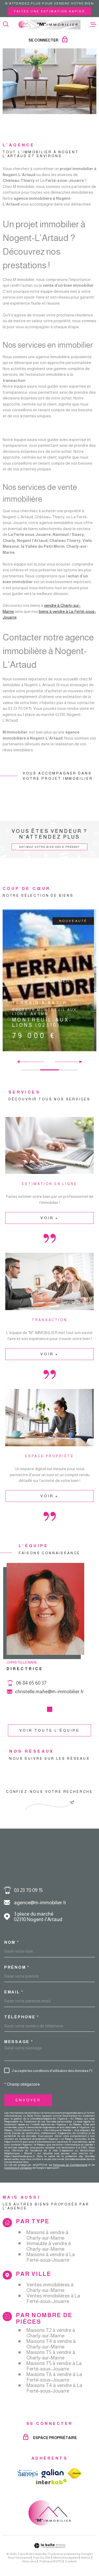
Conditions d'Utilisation (18, 2167)
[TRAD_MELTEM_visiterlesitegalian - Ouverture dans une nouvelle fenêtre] (52, 2473)
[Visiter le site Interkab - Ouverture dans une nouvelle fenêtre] (51, 2481)
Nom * (11, 1942)
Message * (18, 2042)
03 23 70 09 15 (28, 1890)
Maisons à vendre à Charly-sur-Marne (47, 2235)
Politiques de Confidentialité (70, 2164)
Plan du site (41, 2557)
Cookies (71, 2561)
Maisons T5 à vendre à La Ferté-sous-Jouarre (54, 2366)
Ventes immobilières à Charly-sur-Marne (50, 2287)
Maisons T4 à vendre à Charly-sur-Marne (51, 2343)
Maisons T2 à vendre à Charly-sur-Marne (50, 2332)
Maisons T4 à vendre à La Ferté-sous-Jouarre (54, 2388)
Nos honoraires (19, 2557)
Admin (86, 2557)
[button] (78, 1062)
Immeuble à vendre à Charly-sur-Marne (48, 2246)
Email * (13, 1992)
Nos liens (29, 2561)
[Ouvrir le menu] (93, 24)
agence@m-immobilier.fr (40, 1902)
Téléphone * (21, 2017)
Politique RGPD (50, 2561)
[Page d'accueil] (49, 24)
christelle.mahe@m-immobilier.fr (49, 1703)
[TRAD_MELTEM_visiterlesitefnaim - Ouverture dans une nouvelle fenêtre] (75, 2473)
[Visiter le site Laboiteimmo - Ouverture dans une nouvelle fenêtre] (49, 2545)
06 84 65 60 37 (31, 1694)
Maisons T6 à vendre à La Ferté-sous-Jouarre (54, 2377)
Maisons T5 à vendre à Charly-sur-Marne (50, 2355)
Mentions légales (65, 2557)
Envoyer (28, 2100)
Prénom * (17, 1967)
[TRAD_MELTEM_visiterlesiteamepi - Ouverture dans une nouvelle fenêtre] (27, 2473)
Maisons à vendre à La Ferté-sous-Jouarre (50, 2257)
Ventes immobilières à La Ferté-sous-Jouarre (53, 2298)
